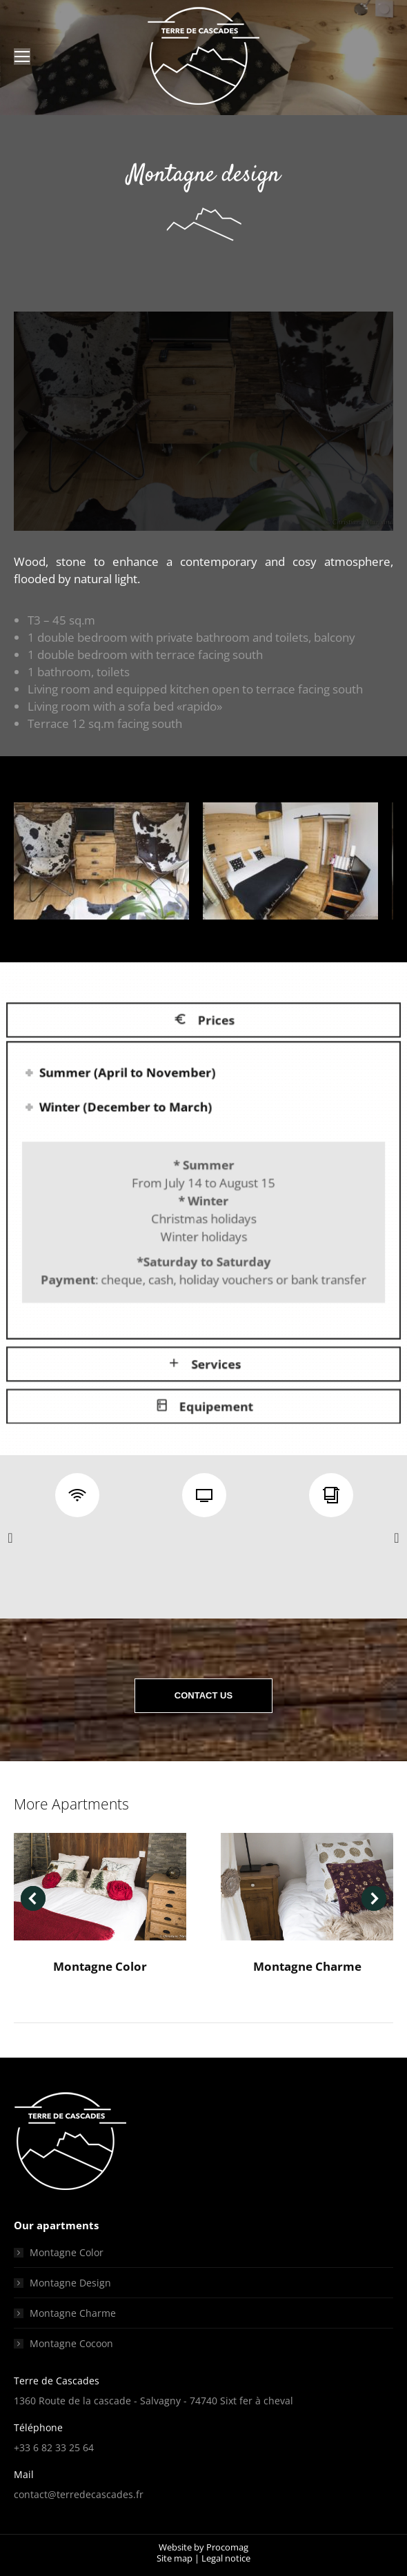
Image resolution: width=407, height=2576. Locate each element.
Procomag (227, 2547)
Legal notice (225, 2558)
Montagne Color (100, 1966)
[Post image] (100, 1886)
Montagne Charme (307, 1966)
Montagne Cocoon (71, 2343)
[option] (77, 1497)
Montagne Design (70, 2282)
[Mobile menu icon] (22, 56)
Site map (174, 2558)
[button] (10, 1538)
